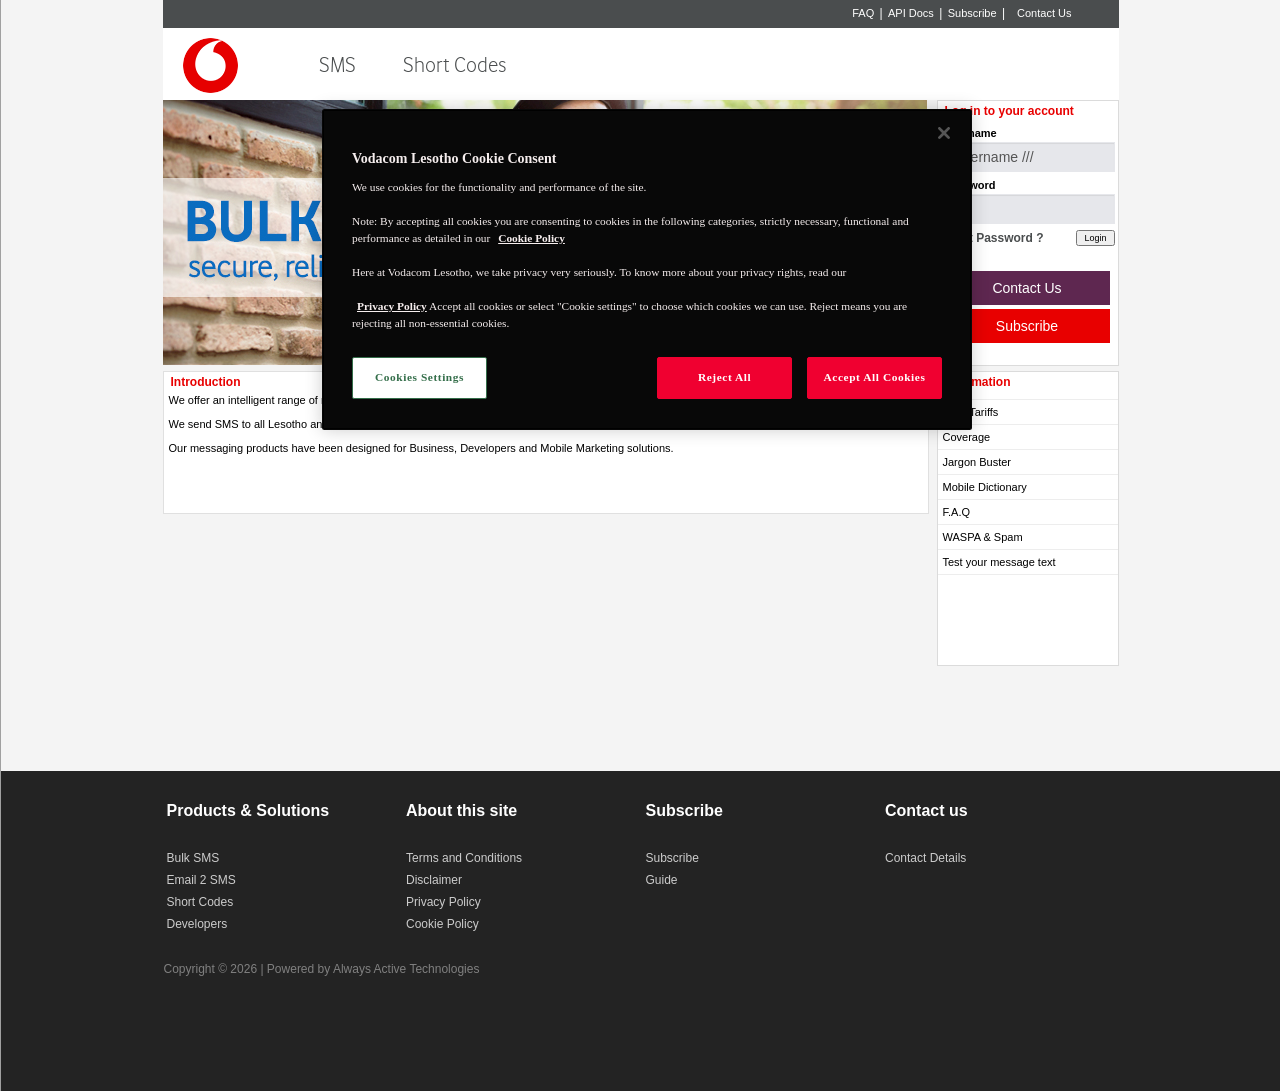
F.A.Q (957, 512)
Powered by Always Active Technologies (373, 969)
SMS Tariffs (971, 412)
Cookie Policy (442, 924)
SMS (337, 65)
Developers (197, 924)
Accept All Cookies (875, 377)
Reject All (724, 377)
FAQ (863, 13)
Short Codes (454, 65)
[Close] (944, 133)
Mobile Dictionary (985, 487)
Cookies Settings (419, 377)
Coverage (967, 437)
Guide (662, 880)
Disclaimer (434, 880)
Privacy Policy (443, 902)
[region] (647, 269)
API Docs (911, 13)
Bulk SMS (193, 858)
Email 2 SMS (201, 880)
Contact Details (925, 858)
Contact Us (1044, 13)
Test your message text (999, 562)
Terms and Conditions (464, 858)
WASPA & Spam (983, 537)
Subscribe (972, 13)
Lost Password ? (996, 238)
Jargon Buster (977, 462)
